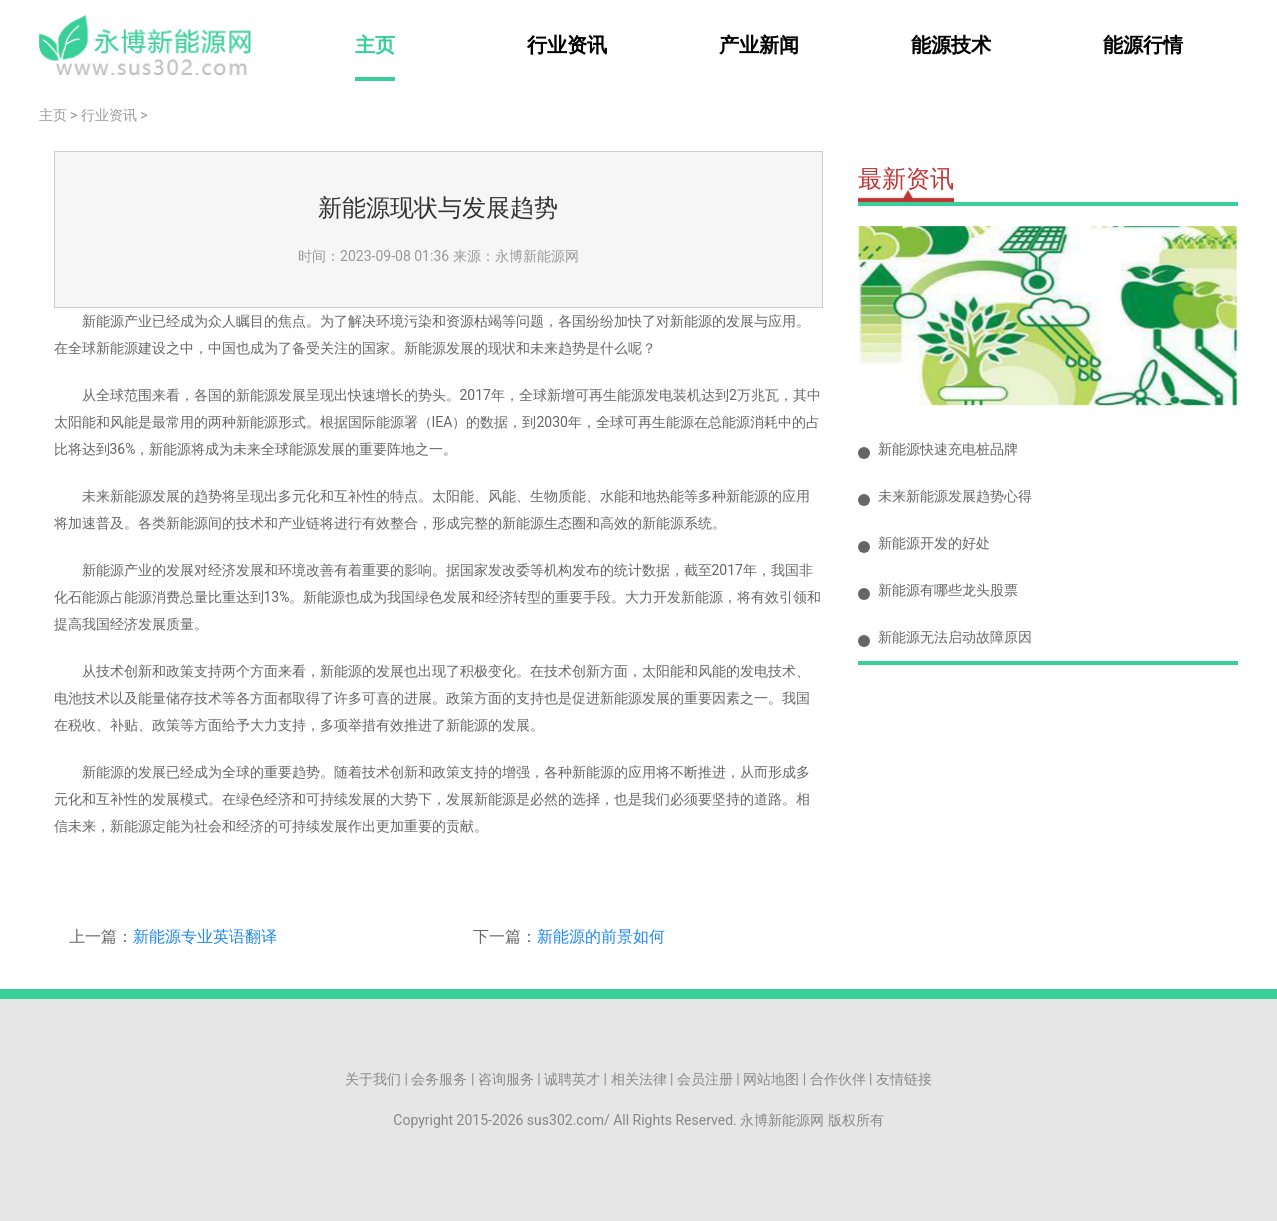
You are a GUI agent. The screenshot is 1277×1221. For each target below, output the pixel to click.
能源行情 (1143, 45)
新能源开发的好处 (934, 543)
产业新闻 (759, 45)
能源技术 (951, 45)
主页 (375, 45)
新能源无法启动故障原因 (955, 637)
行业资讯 (567, 45)
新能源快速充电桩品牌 (948, 449)
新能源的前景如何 (601, 936)
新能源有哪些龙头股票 (948, 590)
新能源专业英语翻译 (205, 936)
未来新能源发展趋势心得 (955, 496)
